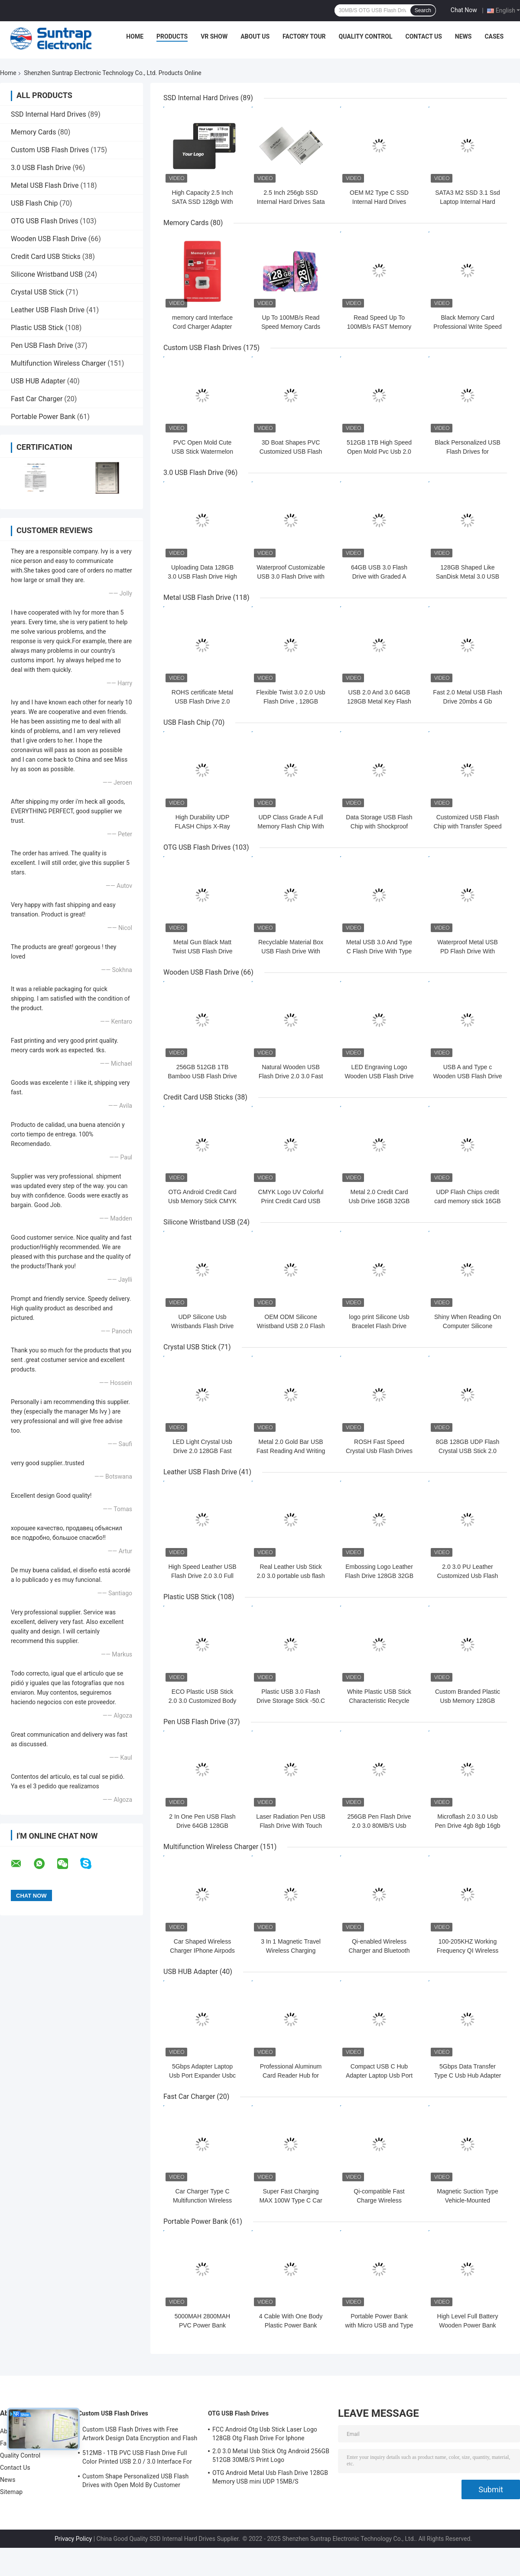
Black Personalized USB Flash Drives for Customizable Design (467, 451)
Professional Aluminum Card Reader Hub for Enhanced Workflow (291, 2075)
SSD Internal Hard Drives (48, 114)
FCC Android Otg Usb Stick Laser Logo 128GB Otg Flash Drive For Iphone (264, 2434)
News (463, 36)
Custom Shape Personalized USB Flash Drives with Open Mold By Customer (135, 2480)
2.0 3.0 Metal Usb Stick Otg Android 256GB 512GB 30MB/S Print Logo (270, 2455)
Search (423, 10)
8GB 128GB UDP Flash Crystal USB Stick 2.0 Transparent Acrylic (468, 1450)
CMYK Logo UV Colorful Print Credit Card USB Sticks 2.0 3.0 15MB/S (291, 1201)
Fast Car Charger (36, 399)
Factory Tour (304, 36)
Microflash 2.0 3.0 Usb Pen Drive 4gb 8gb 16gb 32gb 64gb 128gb (467, 1825)
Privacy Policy (73, 2538)
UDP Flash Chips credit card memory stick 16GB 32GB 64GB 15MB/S (467, 1201)
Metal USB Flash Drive (44, 185)
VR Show (214, 36)
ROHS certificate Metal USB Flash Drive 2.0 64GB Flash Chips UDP (202, 701)
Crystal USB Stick (37, 292)
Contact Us (423, 36)
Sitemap (11, 2491)
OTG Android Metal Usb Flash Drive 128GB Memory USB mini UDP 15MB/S (270, 2477)
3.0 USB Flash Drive (41, 168)
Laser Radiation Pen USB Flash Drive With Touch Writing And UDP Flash (290, 1825)
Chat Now (464, 10)
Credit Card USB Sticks (46, 256)
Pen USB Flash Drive (42, 345)
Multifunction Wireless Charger (58, 363)
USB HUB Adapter (38, 381)
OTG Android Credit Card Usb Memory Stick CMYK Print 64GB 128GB (202, 1201)
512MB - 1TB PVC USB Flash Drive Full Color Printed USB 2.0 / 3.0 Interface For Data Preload (137, 2458)
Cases (494, 36)
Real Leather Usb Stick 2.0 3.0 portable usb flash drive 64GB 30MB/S (291, 1575)
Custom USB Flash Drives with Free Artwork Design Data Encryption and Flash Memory (139, 2435)
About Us (255, 36)
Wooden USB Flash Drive (49, 239)
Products (172, 36)
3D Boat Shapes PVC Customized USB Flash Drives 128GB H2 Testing (291, 451)
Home (134, 36)
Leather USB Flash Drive (47, 310)
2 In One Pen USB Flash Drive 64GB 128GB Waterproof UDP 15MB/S (202, 1825)
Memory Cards (33, 132)
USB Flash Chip (34, 203)
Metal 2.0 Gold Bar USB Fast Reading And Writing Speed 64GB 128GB (291, 1450)
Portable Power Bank (43, 416)
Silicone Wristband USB (47, 274)
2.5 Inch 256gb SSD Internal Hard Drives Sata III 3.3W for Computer (291, 201)
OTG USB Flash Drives (44, 221)
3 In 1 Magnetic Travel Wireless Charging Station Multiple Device (291, 1950)
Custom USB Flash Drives (50, 150)
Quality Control (366, 36)
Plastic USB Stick (37, 328)
